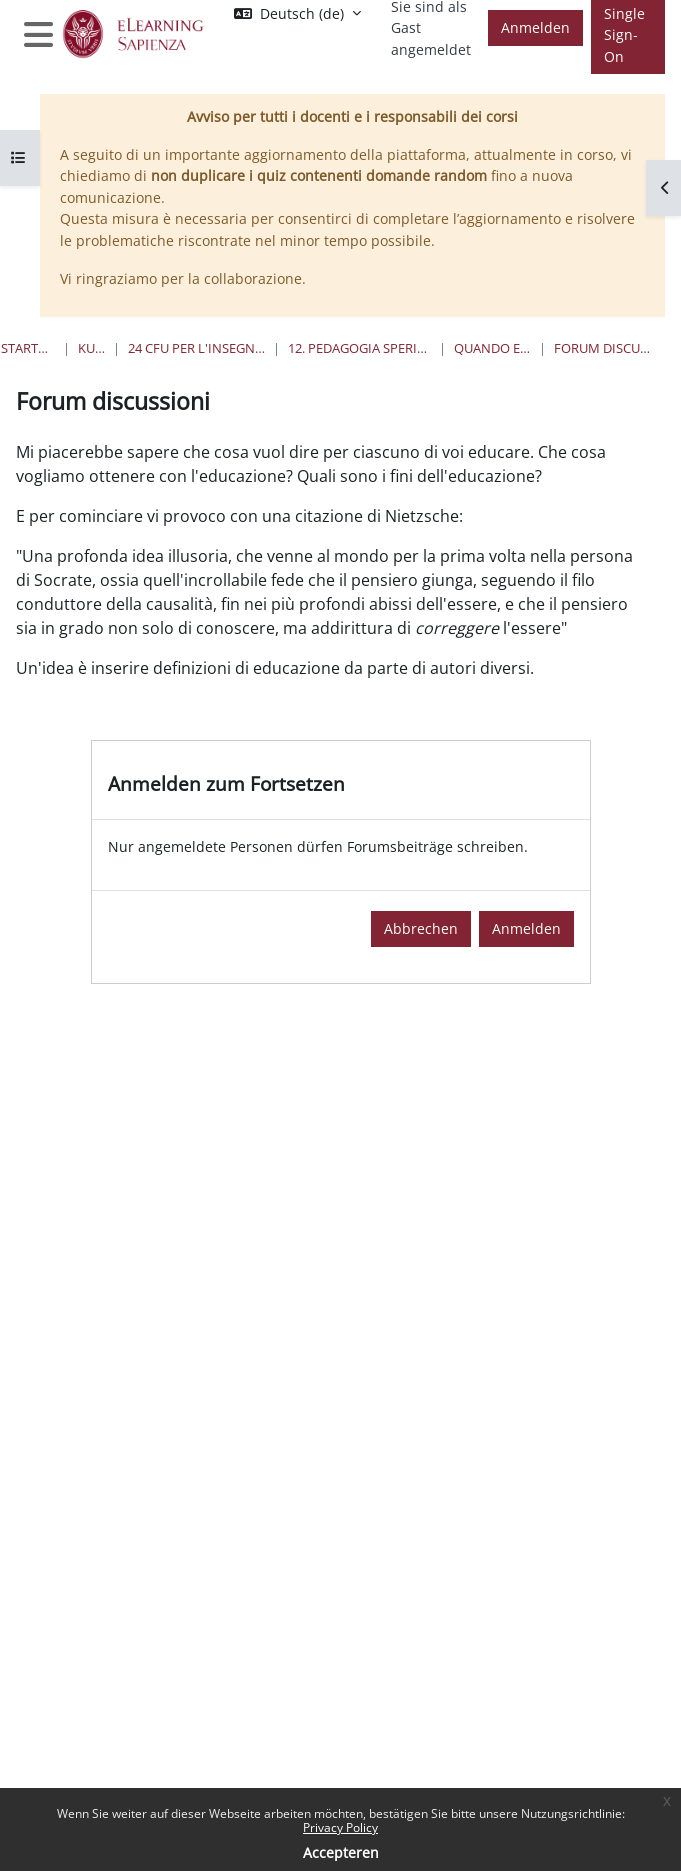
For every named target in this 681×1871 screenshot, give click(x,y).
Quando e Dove (492, 348)
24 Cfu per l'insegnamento (197, 348)
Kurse (91, 348)
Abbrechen (421, 928)
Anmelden (535, 27)
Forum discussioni (602, 348)
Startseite (28, 348)
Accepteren (341, 1852)
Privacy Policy (340, 1827)
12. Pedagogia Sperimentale (359, 348)
